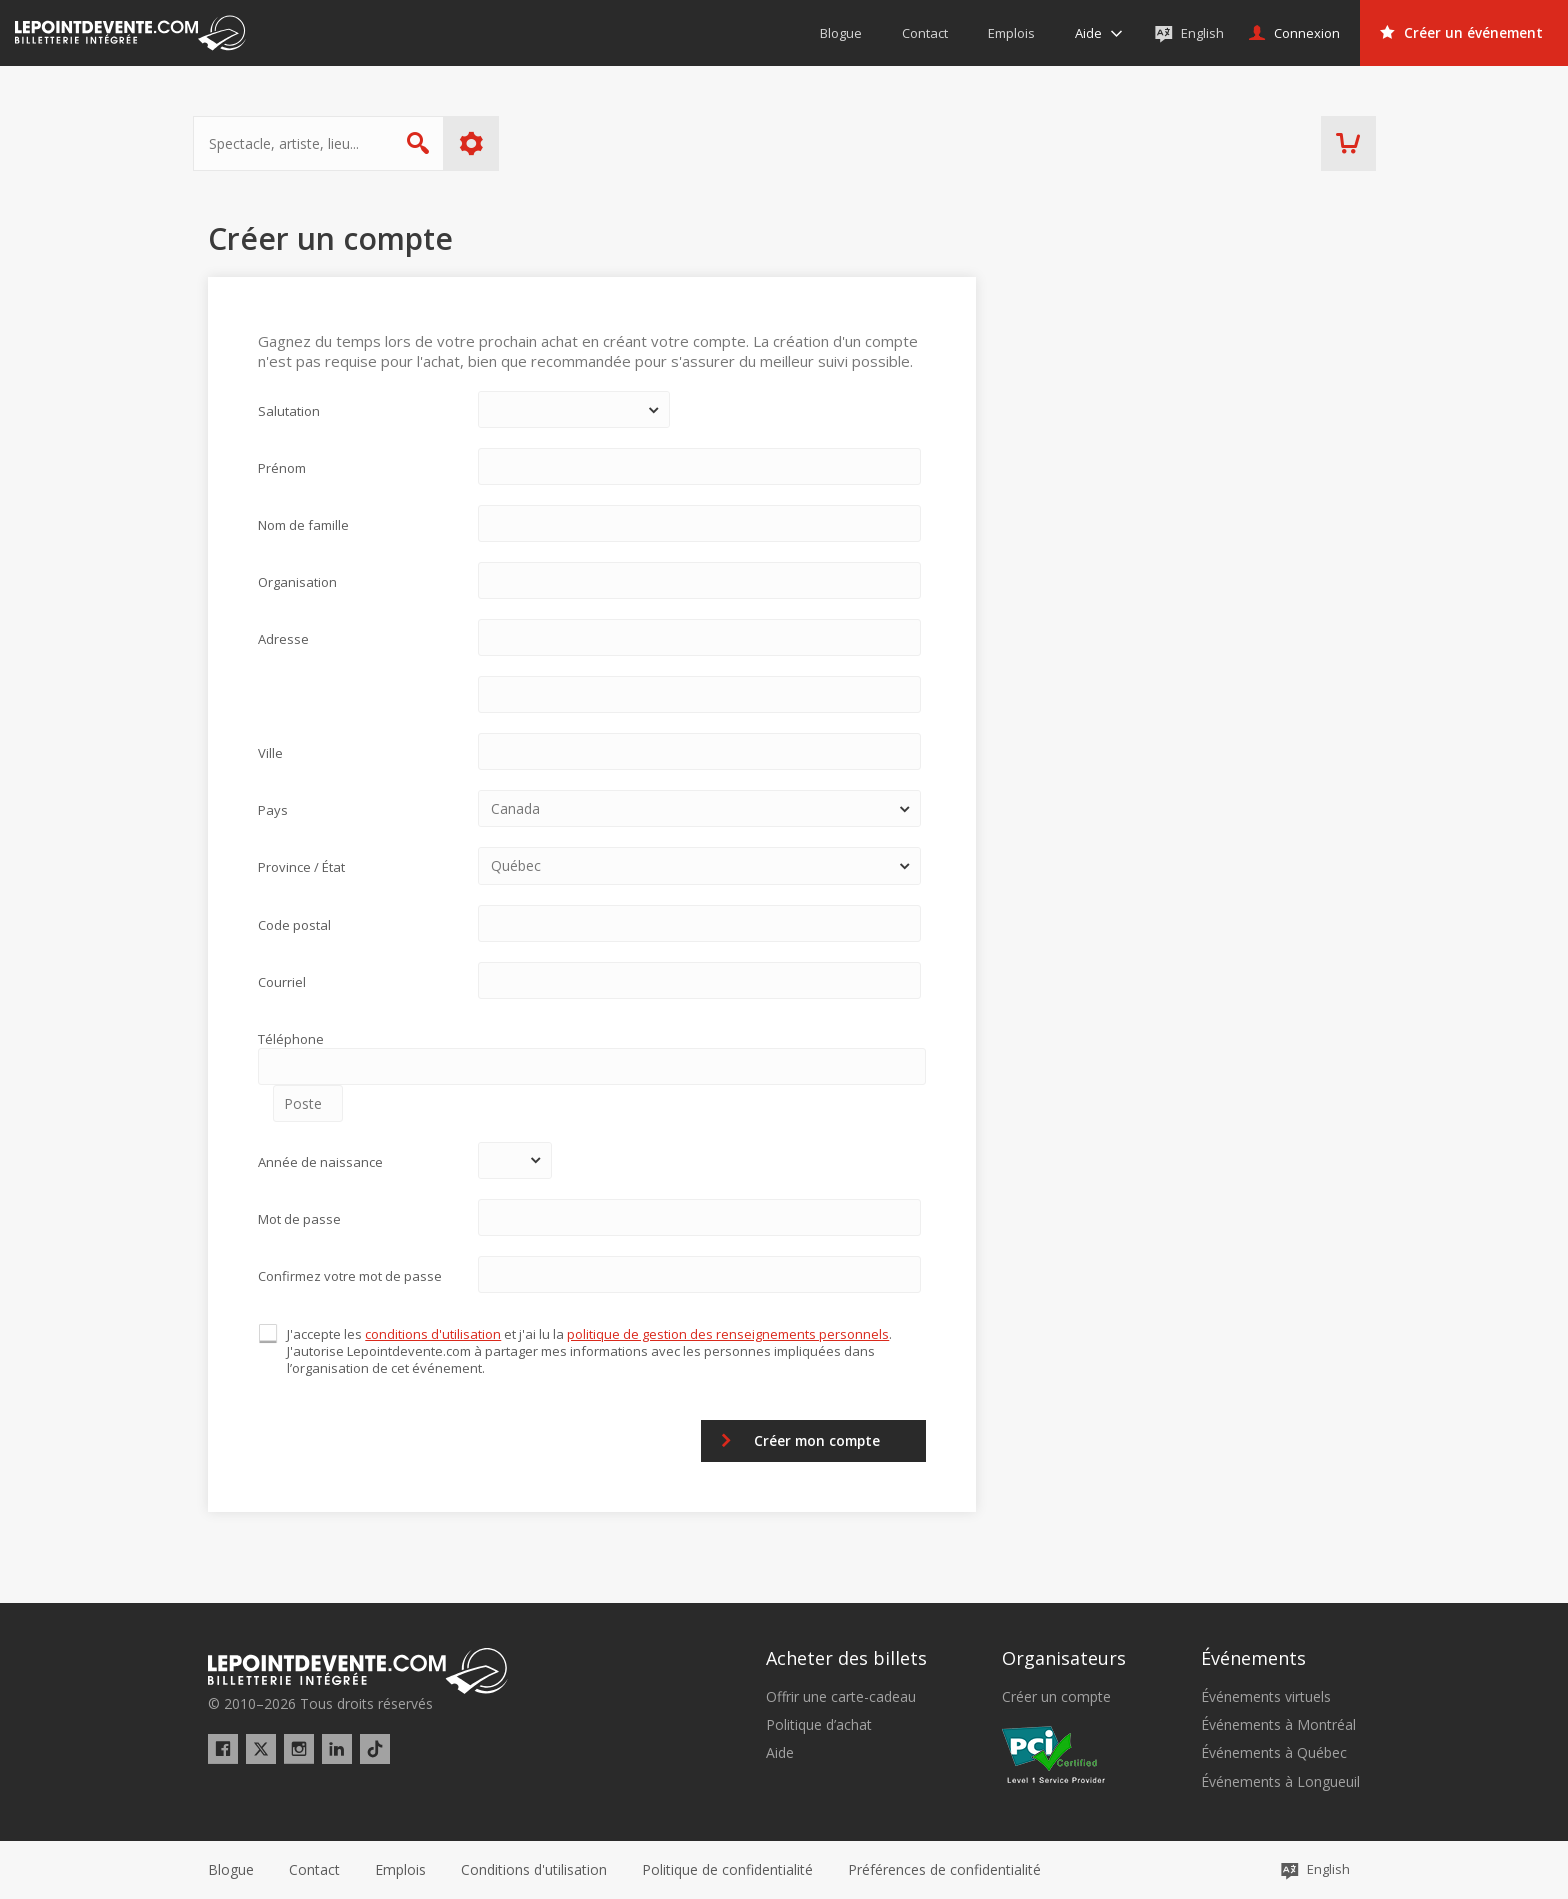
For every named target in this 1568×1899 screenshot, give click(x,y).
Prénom (282, 468)
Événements (1253, 1658)
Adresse (283, 639)
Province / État (301, 867)
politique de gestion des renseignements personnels (729, 1334)
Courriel (282, 982)
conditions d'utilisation (434, 1334)
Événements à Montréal (1278, 1725)
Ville (270, 753)
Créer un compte (1056, 1697)
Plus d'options (486, 143)
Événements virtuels (1266, 1697)
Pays (273, 810)
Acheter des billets (846, 1658)
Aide (780, 1753)
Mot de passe (299, 1219)
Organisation (297, 582)
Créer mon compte (810, 1440)
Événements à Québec (1274, 1753)
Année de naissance (320, 1162)
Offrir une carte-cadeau (841, 1697)
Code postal (294, 925)
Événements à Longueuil (1280, 1782)
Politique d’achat (819, 1725)
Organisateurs (1064, 1658)
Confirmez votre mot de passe (350, 1276)
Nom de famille (303, 525)
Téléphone (291, 1039)
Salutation (289, 411)
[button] (944, 1870)
